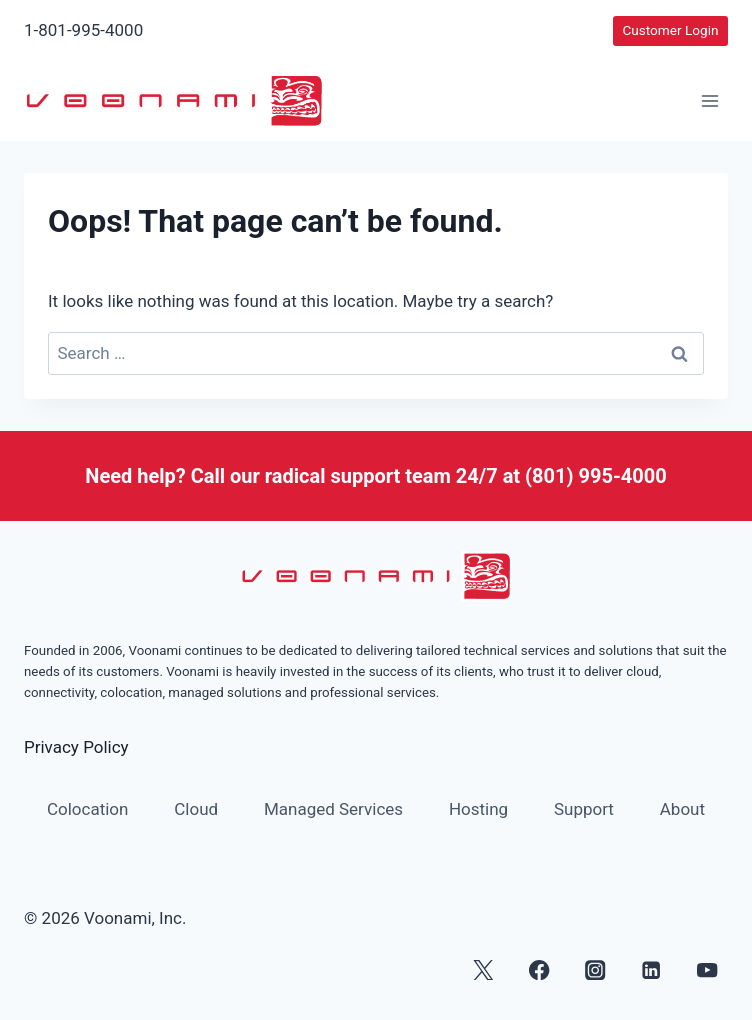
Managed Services (333, 809)
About (682, 809)
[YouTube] (707, 969)
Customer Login (670, 30)
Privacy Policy (76, 747)
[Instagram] (595, 969)
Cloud (196, 809)
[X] (483, 969)
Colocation (88, 809)
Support (584, 809)
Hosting (478, 809)
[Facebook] (539, 969)
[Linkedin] (651, 969)
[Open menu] (709, 101)
